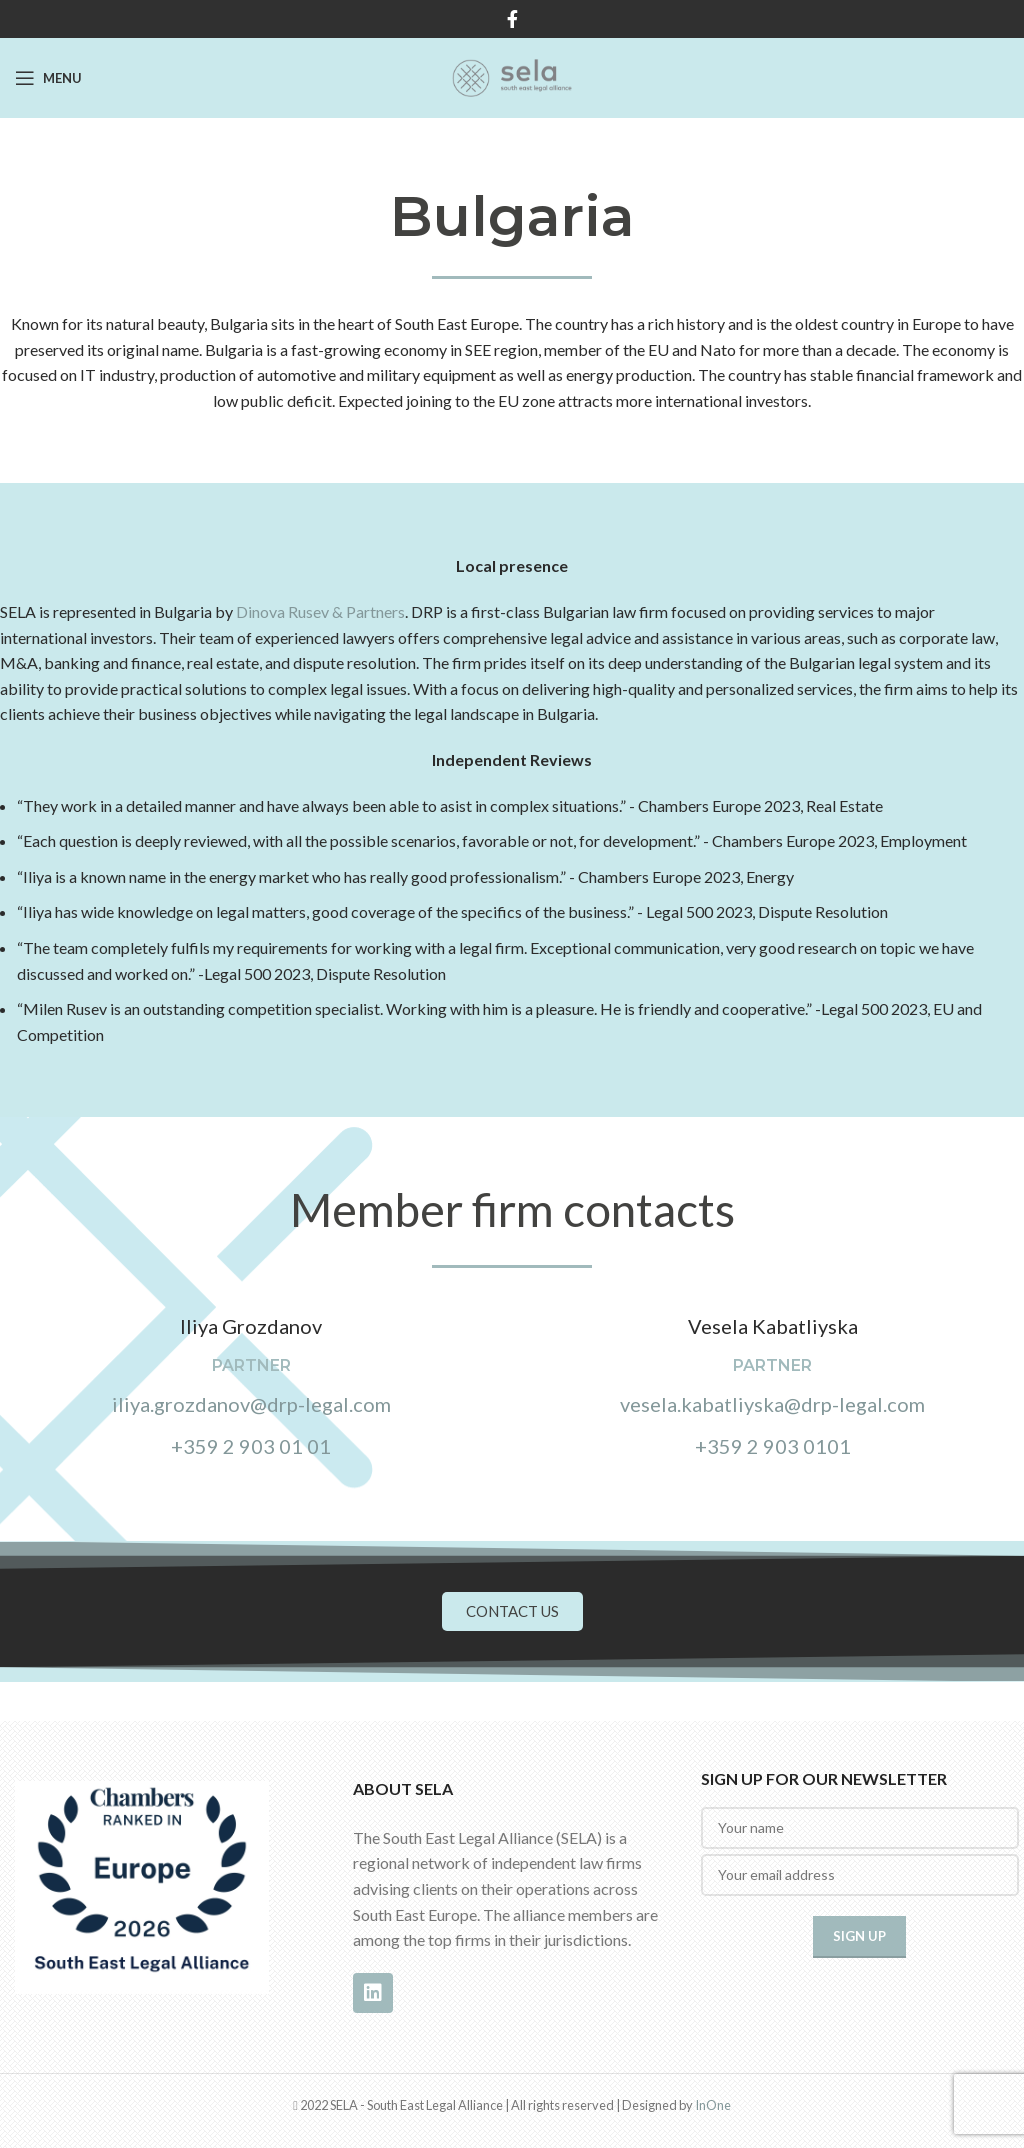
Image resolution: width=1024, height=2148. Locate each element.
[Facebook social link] (512, 19)
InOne (713, 2105)
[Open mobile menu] (48, 78)
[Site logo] (512, 75)
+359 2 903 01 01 (251, 1446)
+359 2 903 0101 (773, 1446)
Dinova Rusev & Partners (320, 611)
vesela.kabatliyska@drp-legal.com (772, 1404)
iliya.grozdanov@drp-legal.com (251, 1404)
